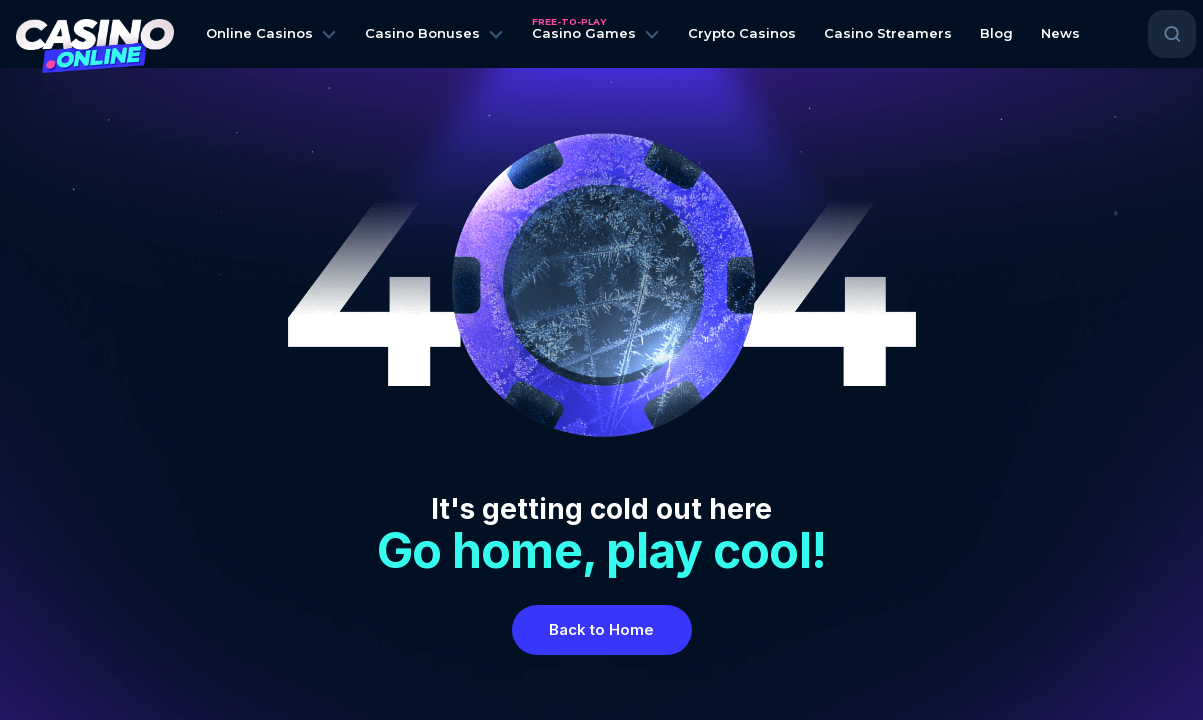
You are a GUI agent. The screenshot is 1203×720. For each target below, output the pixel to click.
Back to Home (601, 629)
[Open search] (1172, 34)
